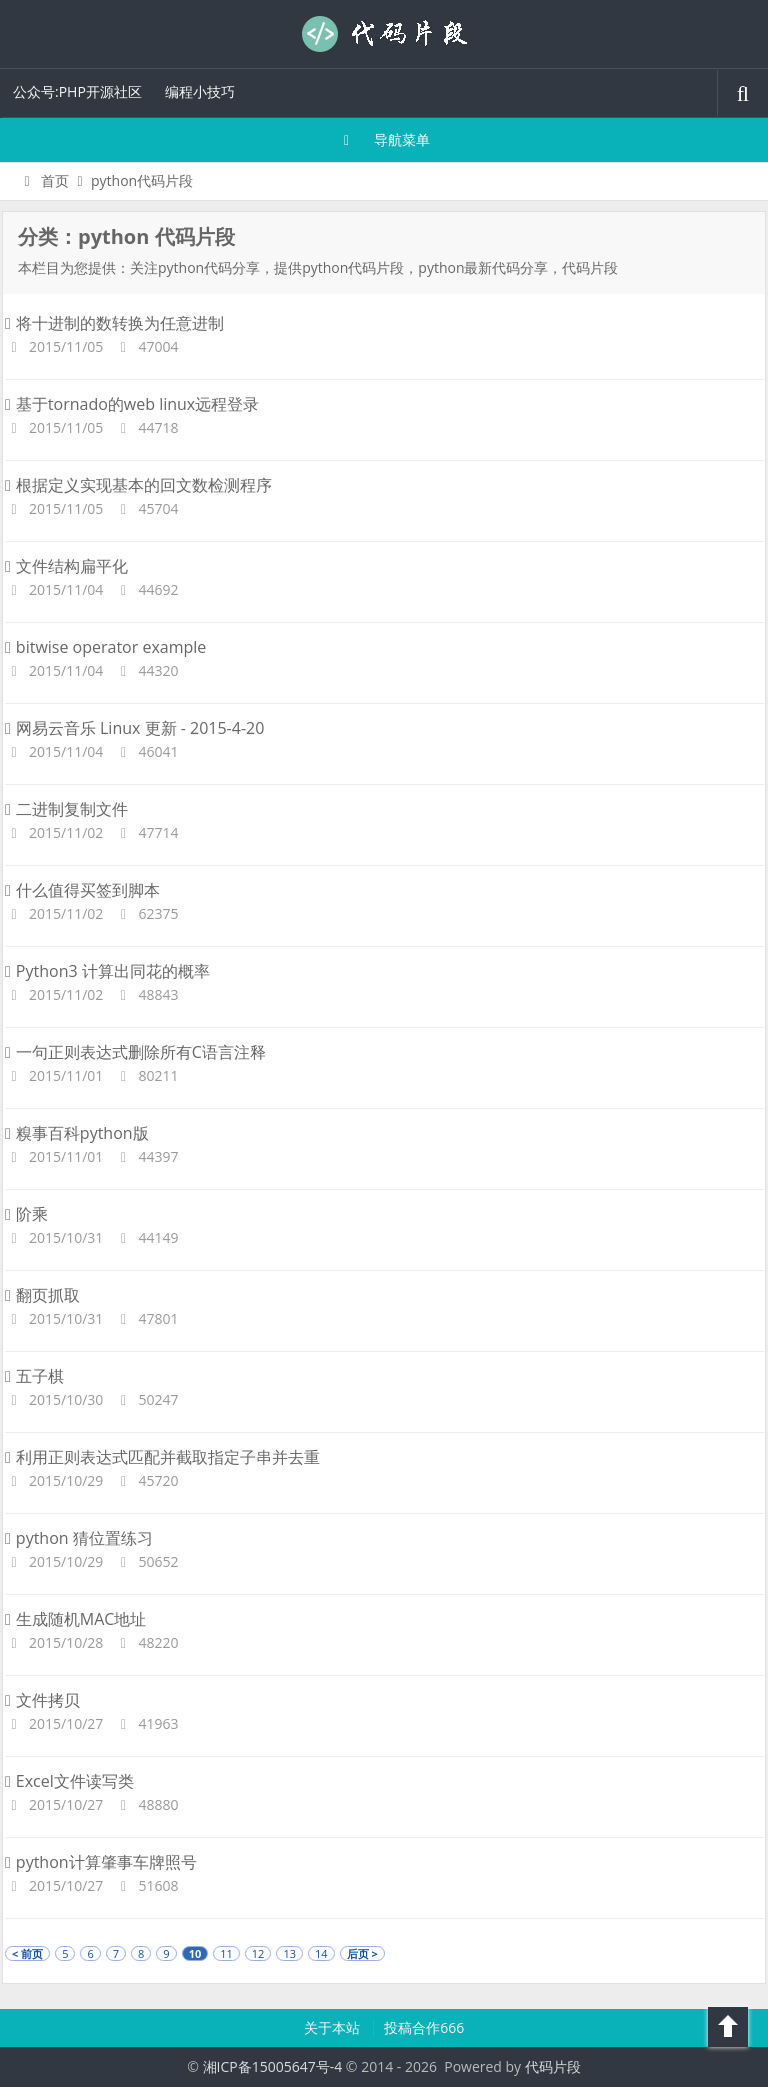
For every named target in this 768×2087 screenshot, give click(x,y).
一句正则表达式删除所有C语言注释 (135, 1052)
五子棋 (34, 1376)
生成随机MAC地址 (75, 1619)
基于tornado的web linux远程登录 (132, 404)
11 (226, 1953)
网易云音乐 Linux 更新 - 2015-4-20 (134, 728)
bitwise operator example (105, 647)
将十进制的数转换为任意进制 (114, 323)
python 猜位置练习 (79, 1538)
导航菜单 (384, 139)
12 (258, 1953)
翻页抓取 (42, 1295)
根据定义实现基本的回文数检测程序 (138, 485)
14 (321, 1953)
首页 (43, 180)
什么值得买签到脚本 (82, 890)
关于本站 (334, 2027)
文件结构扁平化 (66, 566)
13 (289, 1953)
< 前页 (27, 1953)
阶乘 (26, 1214)
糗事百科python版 (77, 1133)
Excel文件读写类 (69, 1781)
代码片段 (384, 34)
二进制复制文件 (66, 809)
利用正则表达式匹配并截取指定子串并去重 (162, 1457)
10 (195, 1953)
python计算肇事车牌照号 (101, 1862)
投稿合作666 (424, 2027)
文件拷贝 (42, 1700)
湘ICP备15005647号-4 (273, 2066)
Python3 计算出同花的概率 (107, 971)
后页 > (362, 1953)
